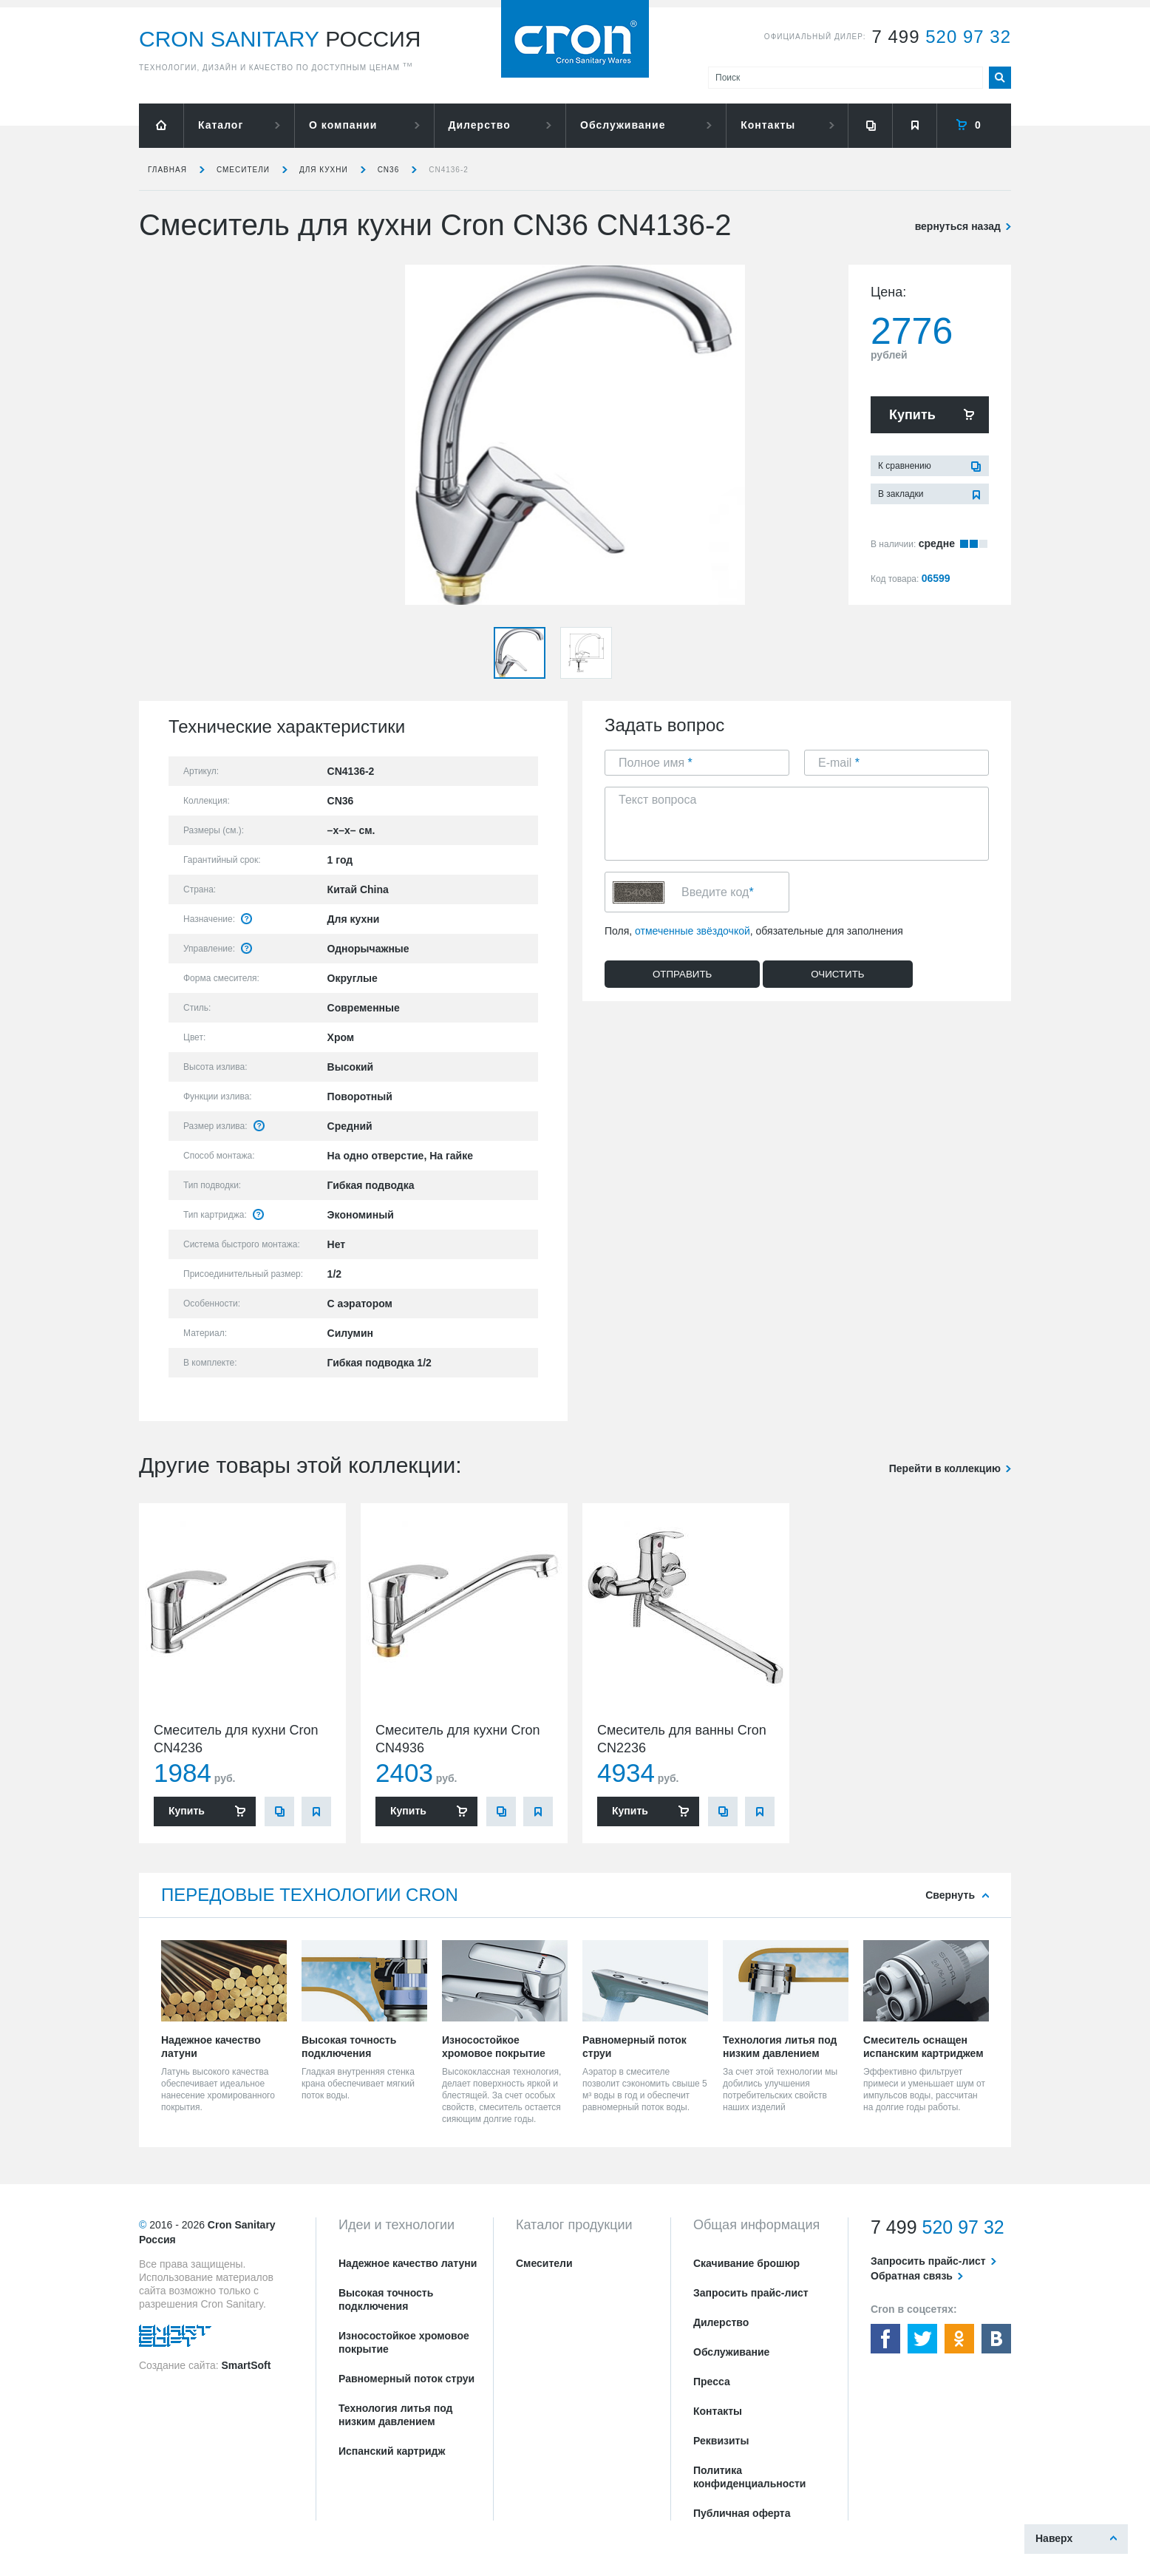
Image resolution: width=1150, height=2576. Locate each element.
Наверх (1053, 2538)
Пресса (711, 2381)
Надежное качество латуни (407, 2263)
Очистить (837, 974)
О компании (343, 125)
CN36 (389, 170)
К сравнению (904, 466)
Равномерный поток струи (406, 2379)
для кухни (323, 170)
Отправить (682, 974)
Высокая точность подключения (385, 2299)
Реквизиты (721, 2441)
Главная (167, 170)
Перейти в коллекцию (945, 1468)
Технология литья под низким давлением (395, 2414)
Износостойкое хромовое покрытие (403, 2342)
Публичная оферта (742, 2513)
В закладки (901, 494)
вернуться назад (958, 226)
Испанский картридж (391, 2451)
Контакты (768, 125)
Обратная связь (912, 2276)
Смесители (243, 170)
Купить (912, 414)
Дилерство (480, 125)
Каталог (220, 125)
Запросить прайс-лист (751, 2293)
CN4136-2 (449, 170)
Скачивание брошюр (746, 2263)
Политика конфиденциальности (749, 2476)
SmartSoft (246, 2365)
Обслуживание (622, 125)
